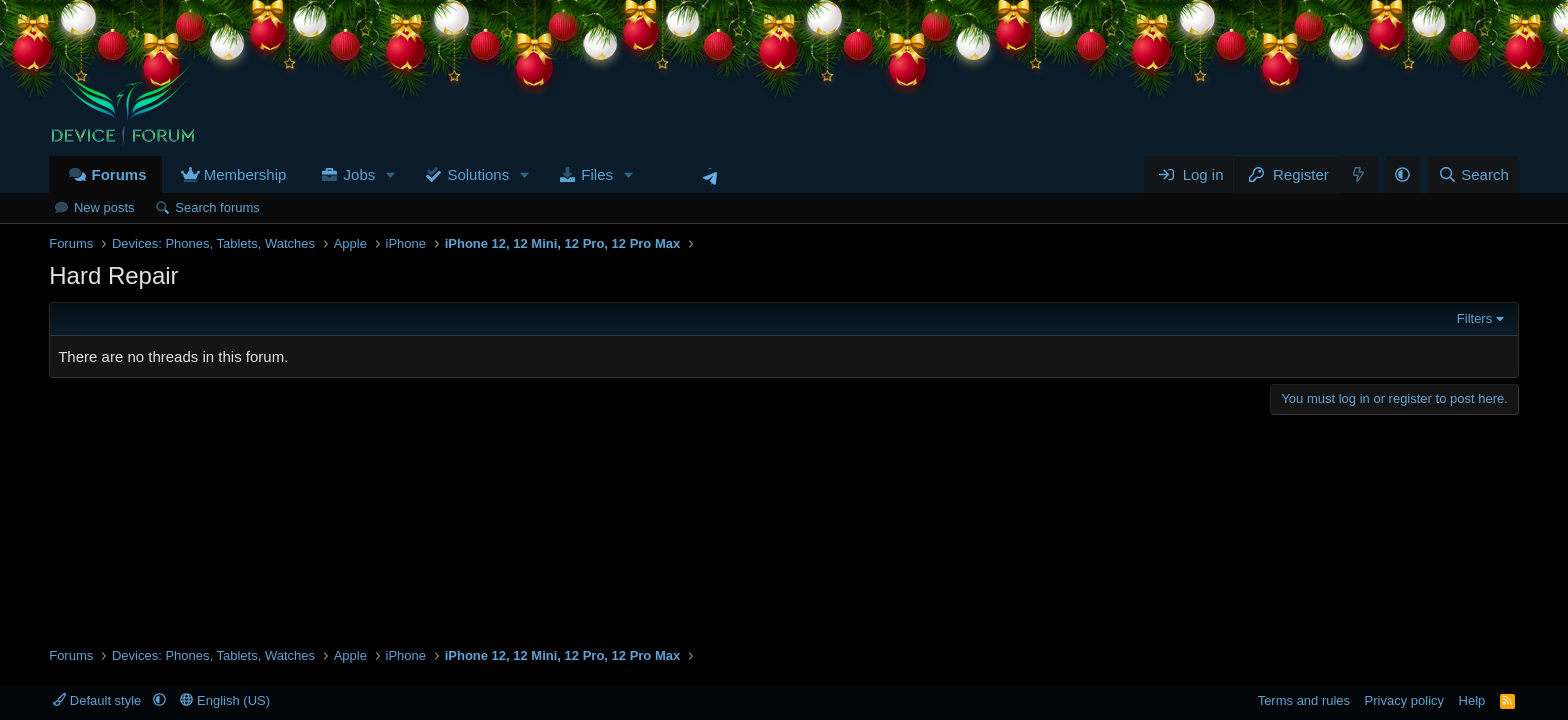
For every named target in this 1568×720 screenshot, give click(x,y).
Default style (99, 700)
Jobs (360, 174)
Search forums (217, 207)
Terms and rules (1304, 700)
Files (597, 174)
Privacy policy (1404, 700)
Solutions (478, 174)
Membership (245, 174)
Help (1472, 700)
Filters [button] (1474, 318)
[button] (391, 174)
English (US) (225, 700)
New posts (104, 207)
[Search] (1473, 174)
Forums (118, 174)
